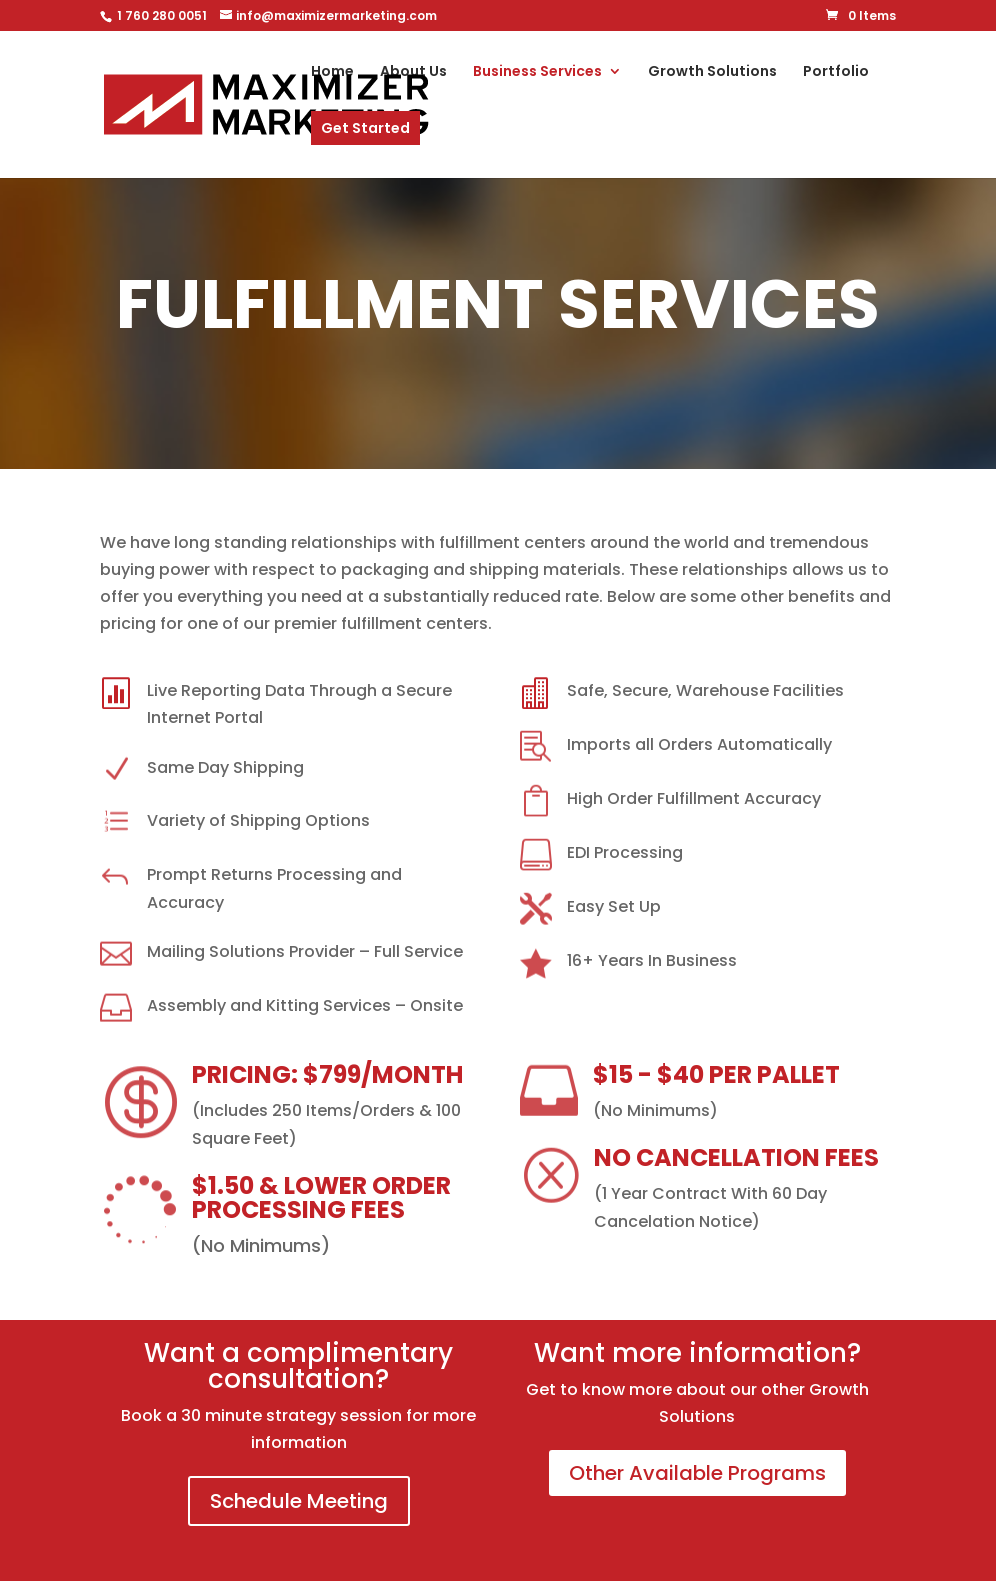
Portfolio (836, 72)
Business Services (537, 72)
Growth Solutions (712, 72)
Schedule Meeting (299, 1501)
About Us (413, 72)
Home (332, 72)
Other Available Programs (697, 1473)
